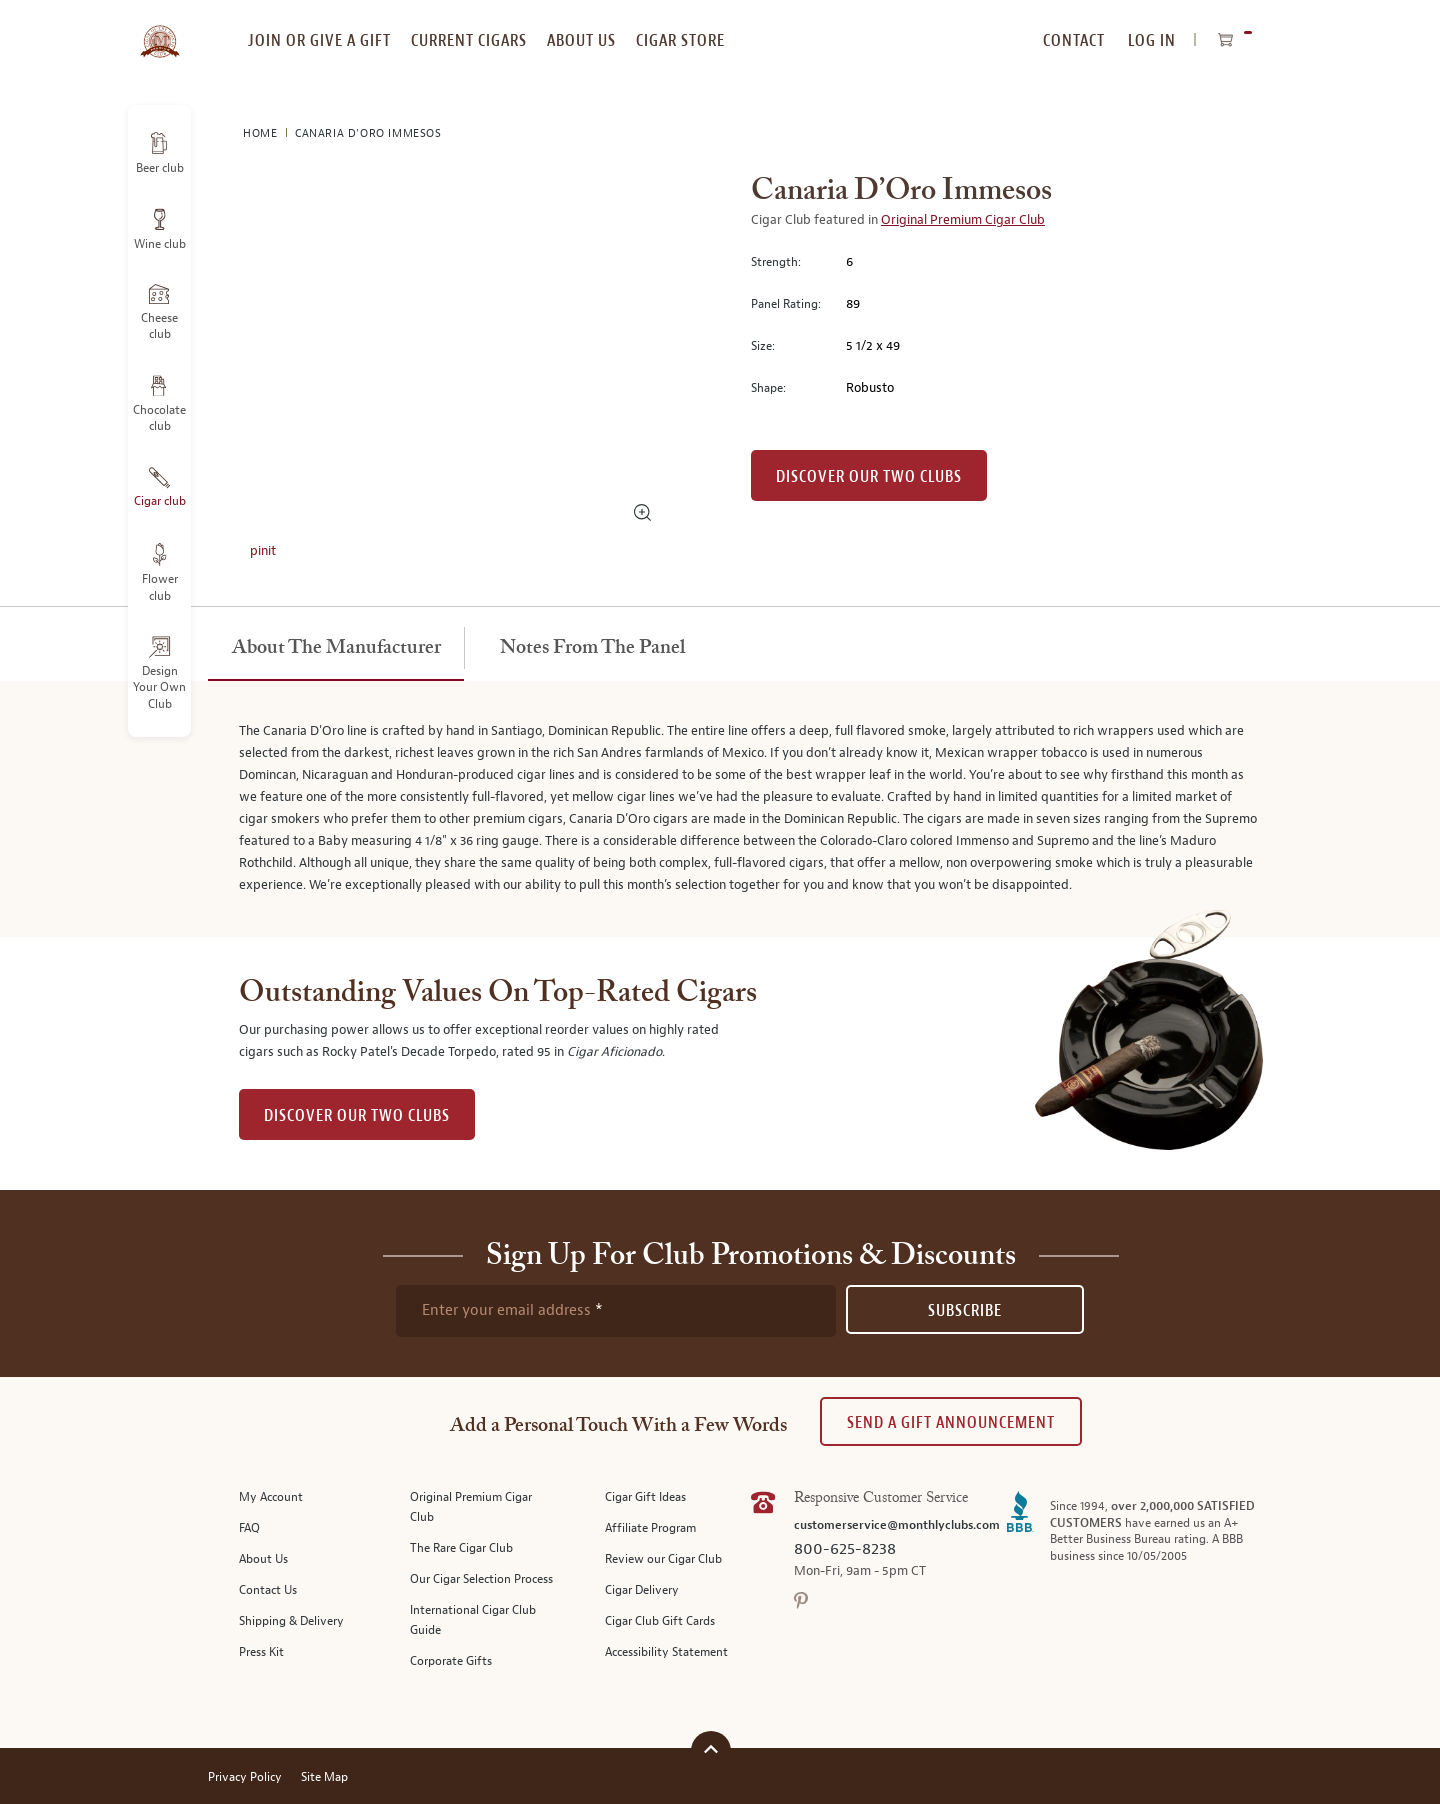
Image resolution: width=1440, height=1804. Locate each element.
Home (262, 133)
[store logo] (159, 30)
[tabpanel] (720, 809)
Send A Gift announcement (951, 1422)
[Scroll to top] (711, 1748)
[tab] (336, 649)
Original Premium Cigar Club (963, 220)
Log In (1152, 40)
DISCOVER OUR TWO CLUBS (357, 1115)
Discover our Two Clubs (869, 476)
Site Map (324, 1777)
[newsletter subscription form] (616, 1311)
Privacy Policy (245, 1777)
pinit (263, 551)
